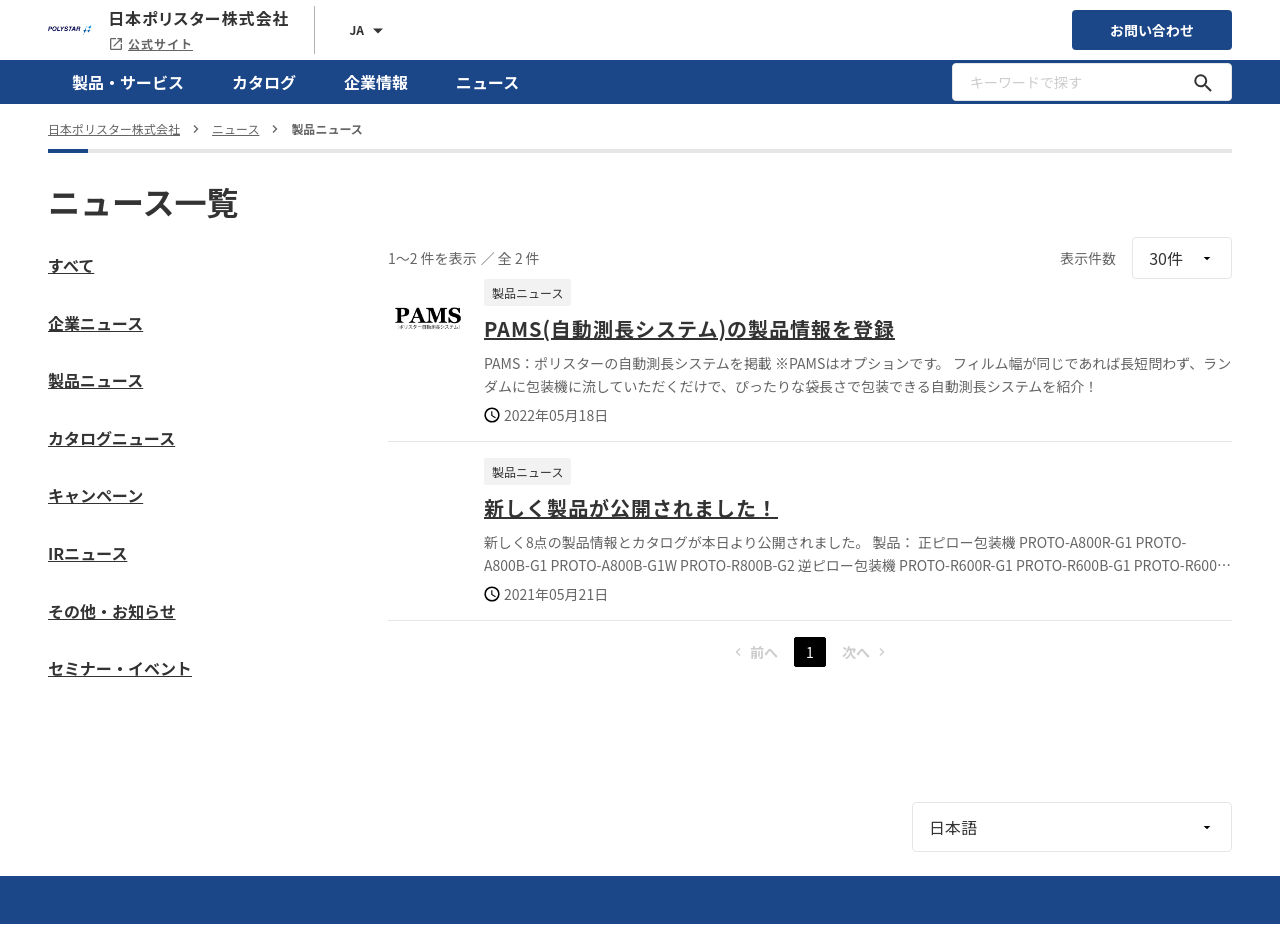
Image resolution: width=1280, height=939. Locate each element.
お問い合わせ (1152, 30)
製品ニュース (95, 380)
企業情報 (376, 82)
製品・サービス (128, 82)
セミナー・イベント (120, 668)
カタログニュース (111, 438)
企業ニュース (95, 323)
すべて (71, 265)
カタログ (264, 82)
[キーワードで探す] (1203, 82)
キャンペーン (95, 495)
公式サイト (150, 43)
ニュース (487, 82)
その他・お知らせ (112, 611)
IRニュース (87, 553)
